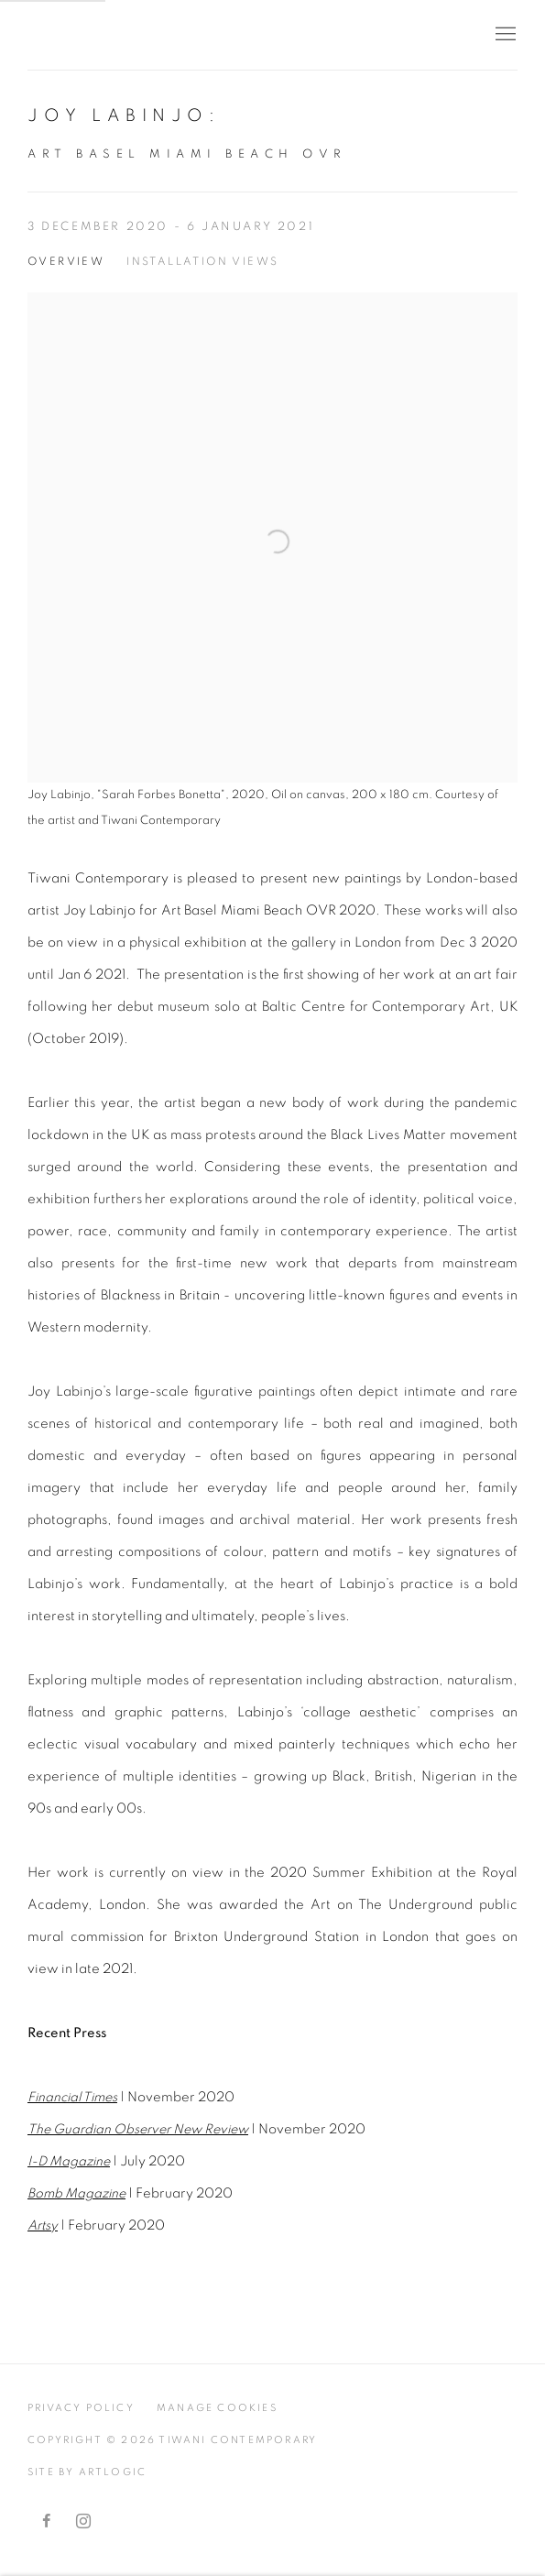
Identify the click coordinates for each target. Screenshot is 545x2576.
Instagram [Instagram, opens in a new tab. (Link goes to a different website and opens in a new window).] (83, 2522)
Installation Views (202, 261)
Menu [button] (504, 35)
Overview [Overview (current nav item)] (65, 261)
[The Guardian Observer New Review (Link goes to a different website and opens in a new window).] (137, 2129)
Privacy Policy (81, 2408)
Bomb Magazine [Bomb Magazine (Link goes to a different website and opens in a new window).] (76, 2193)
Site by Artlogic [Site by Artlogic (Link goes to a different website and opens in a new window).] (87, 2472)
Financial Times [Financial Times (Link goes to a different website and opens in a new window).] (72, 2097)
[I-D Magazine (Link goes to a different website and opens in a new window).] (68, 2161)
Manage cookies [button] (217, 2408)
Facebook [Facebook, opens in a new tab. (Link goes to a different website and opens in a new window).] (46, 2522)
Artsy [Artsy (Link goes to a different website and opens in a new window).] (42, 2225)
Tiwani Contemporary (137, 34)
